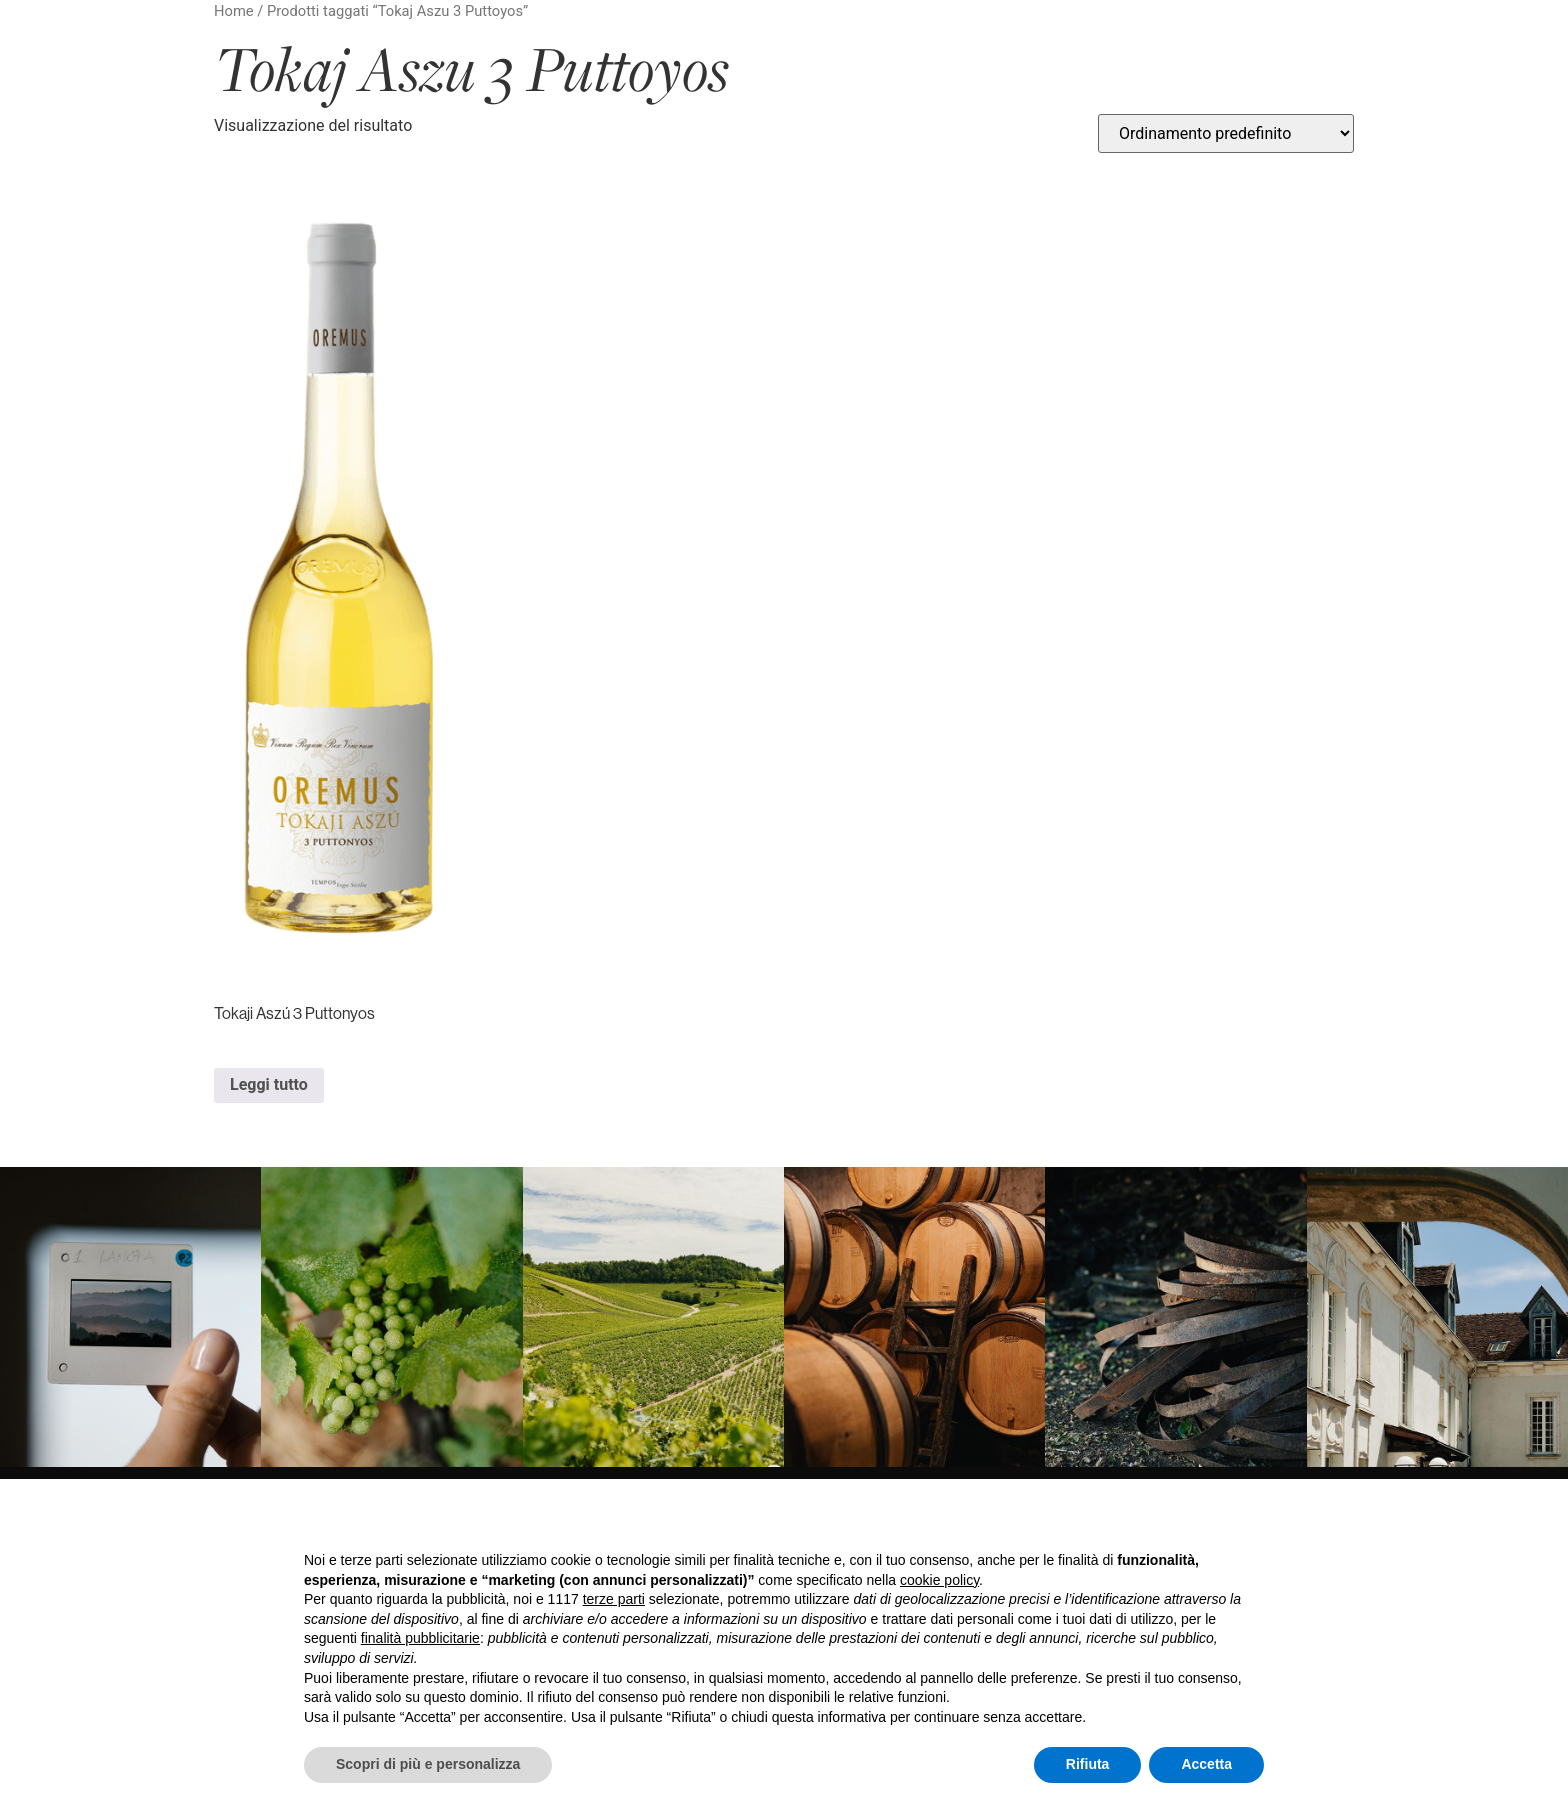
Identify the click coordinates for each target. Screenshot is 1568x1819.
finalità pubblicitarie (420, 1638)
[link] (130, 1317)
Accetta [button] (1206, 1764)
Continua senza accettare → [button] (1171, 1520)
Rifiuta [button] (1088, 1764)
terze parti (614, 1599)
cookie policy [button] (939, 1580)
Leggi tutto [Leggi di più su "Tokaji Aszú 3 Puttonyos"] (269, 1084)
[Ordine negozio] (1226, 133)
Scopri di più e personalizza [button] (428, 1764)
